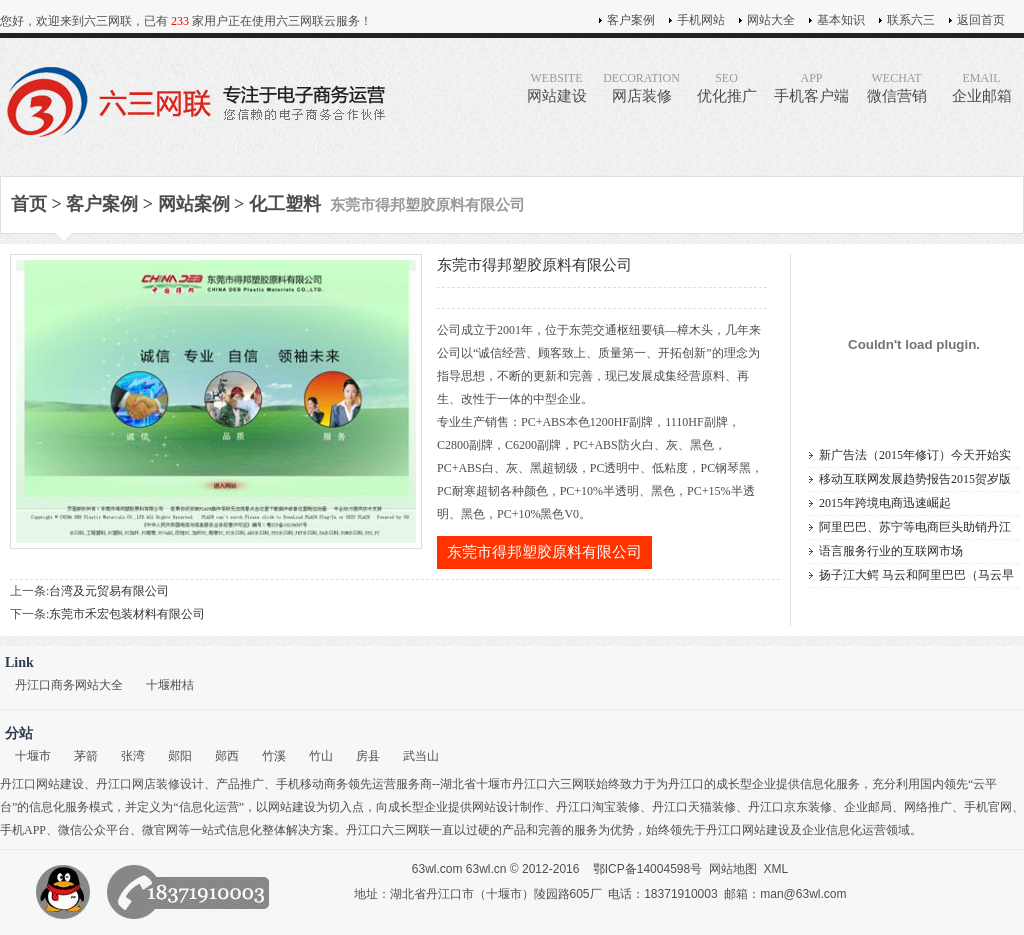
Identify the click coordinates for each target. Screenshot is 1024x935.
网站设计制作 (508, 807)
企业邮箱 (981, 87)
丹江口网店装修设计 (150, 784)
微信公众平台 (94, 830)
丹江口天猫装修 (694, 807)
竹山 (321, 756)
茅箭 (86, 756)
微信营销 (896, 87)
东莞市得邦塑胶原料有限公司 (544, 552)
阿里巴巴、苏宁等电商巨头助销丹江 (915, 527)
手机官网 (988, 807)
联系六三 (911, 20)
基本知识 (841, 20)
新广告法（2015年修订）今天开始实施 (915, 457)
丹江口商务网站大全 (69, 685)
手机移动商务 (312, 784)
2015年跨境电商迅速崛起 (885, 503)
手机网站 (701, 20)
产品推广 (240, 784)
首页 (29, 204)
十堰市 (33, 756)
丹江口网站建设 (42, 784)
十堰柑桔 (170, 685)
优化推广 (726, 87)
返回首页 (981, 20)
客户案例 (631, 20)
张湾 (133, 756)
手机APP (23, 830)
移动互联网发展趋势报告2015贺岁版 (915, 479)
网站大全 (771, 20)
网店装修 (641, 87)
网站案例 (194, 204)
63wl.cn (486, 869)
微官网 (160, 830)
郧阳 (180, 756)
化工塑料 (285, 204)
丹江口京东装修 (790, 807)
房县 (368, 756)
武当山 (421, 756)
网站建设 (556, 87)
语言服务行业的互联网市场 (891, 551)
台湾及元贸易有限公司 (109, 591)
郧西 (227, 756)
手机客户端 (811, 87)
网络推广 (928, 807)
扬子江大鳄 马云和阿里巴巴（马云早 (916, 575)
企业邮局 (868, 807)
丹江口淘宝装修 (598, 807)
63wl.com (437, 869)
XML (776, 869)
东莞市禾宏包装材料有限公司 (127, 614)
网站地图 (733, 869)
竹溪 (274, 756)
